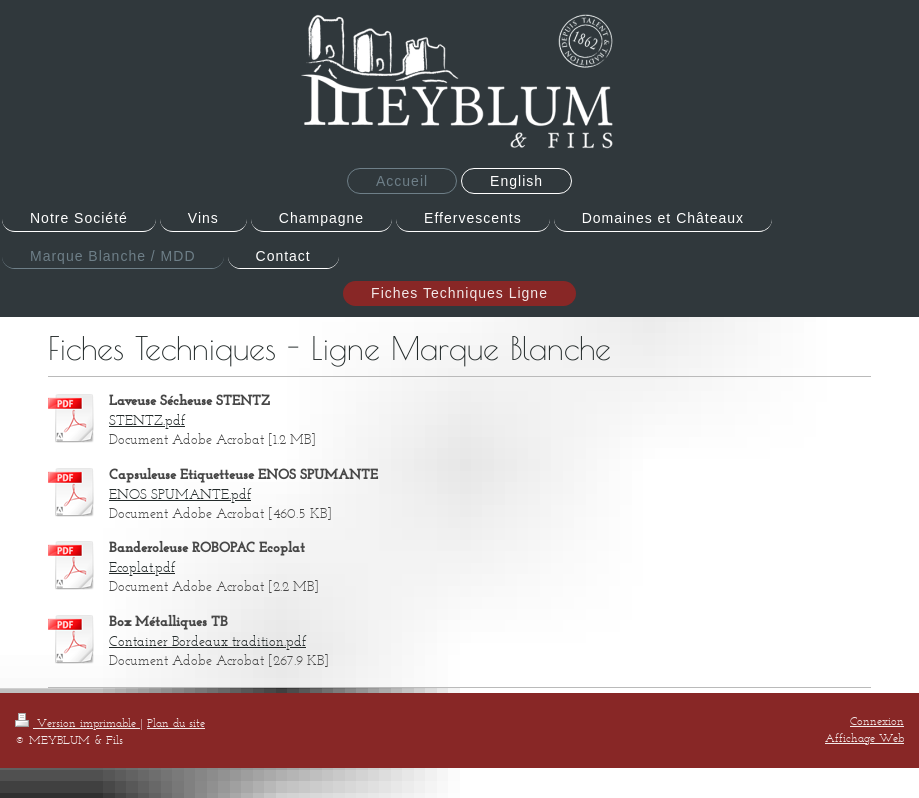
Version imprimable (77, 722)
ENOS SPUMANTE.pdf (180, 494)
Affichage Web (864, 737)
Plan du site (176, 722)
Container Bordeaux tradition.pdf (207, 641)
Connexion (877, 720)
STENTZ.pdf (147, 420)
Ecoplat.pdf (142, 567)
